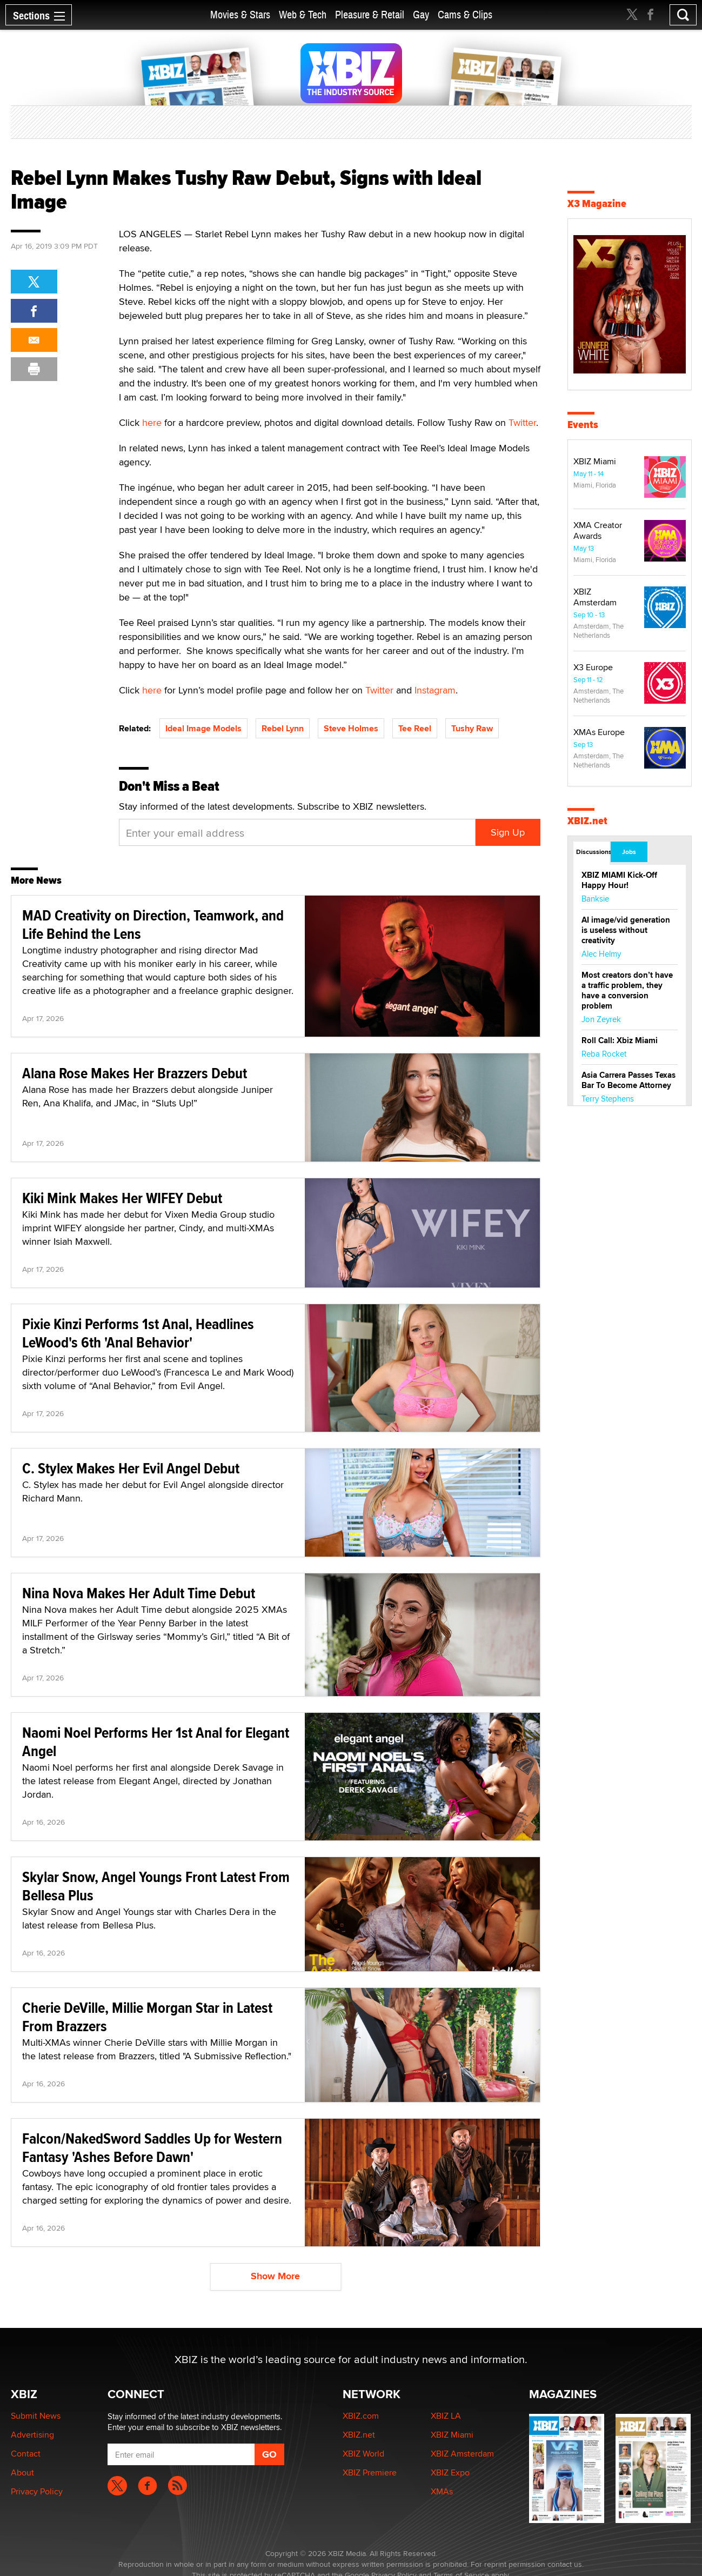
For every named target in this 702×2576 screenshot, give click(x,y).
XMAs (442, 2491)
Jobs (629, 852)
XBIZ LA (446, 2416)
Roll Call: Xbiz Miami (619, 1040)
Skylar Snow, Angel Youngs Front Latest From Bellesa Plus (156, 1886)
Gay (421, 15)
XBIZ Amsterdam (595, 597)
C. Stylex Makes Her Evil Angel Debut (130, 1468)
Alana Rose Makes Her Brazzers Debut (134, 1073)
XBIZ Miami (594, 461)
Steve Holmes (351, 728)
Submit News (36, 2416)
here (152, 422)
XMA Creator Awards (597, 530)
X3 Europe (593, 667)
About (22, 2472)
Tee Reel (414, 728)
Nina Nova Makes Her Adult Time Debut (138, 1593)
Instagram (435, 690)
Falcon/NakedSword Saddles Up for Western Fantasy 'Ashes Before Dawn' (152, 2147)
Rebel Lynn (283, 728)
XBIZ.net (587, 821)
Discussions (593, 852)
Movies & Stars (240, 15)
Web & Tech (302, 15)
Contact (26, 2453)
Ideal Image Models (203, 728)
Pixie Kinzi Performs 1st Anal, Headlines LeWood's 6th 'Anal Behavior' (138, 1333)
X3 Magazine (596, 203)
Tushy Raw (472, 728)
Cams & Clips (465, 15)
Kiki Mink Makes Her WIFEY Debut (122, 1198)
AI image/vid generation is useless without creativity (625, 930)
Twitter (522, 422)
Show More (275, 2276)
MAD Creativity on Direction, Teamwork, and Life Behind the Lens (153, 924)
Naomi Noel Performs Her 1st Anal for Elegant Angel (155, 1741)
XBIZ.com (361, 2416)
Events (582, 424)
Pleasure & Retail (369, 15)
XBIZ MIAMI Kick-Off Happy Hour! (619, 880)
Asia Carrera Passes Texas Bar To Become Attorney (628, 1080)
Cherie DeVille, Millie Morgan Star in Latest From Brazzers (147, 2017)
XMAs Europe (599, 732)
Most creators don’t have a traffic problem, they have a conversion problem (627, 990)
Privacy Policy (37, 2491)
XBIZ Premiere (370, 2472)
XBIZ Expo (450, 2472)
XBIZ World (363, 2453)
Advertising (32, 2434)
